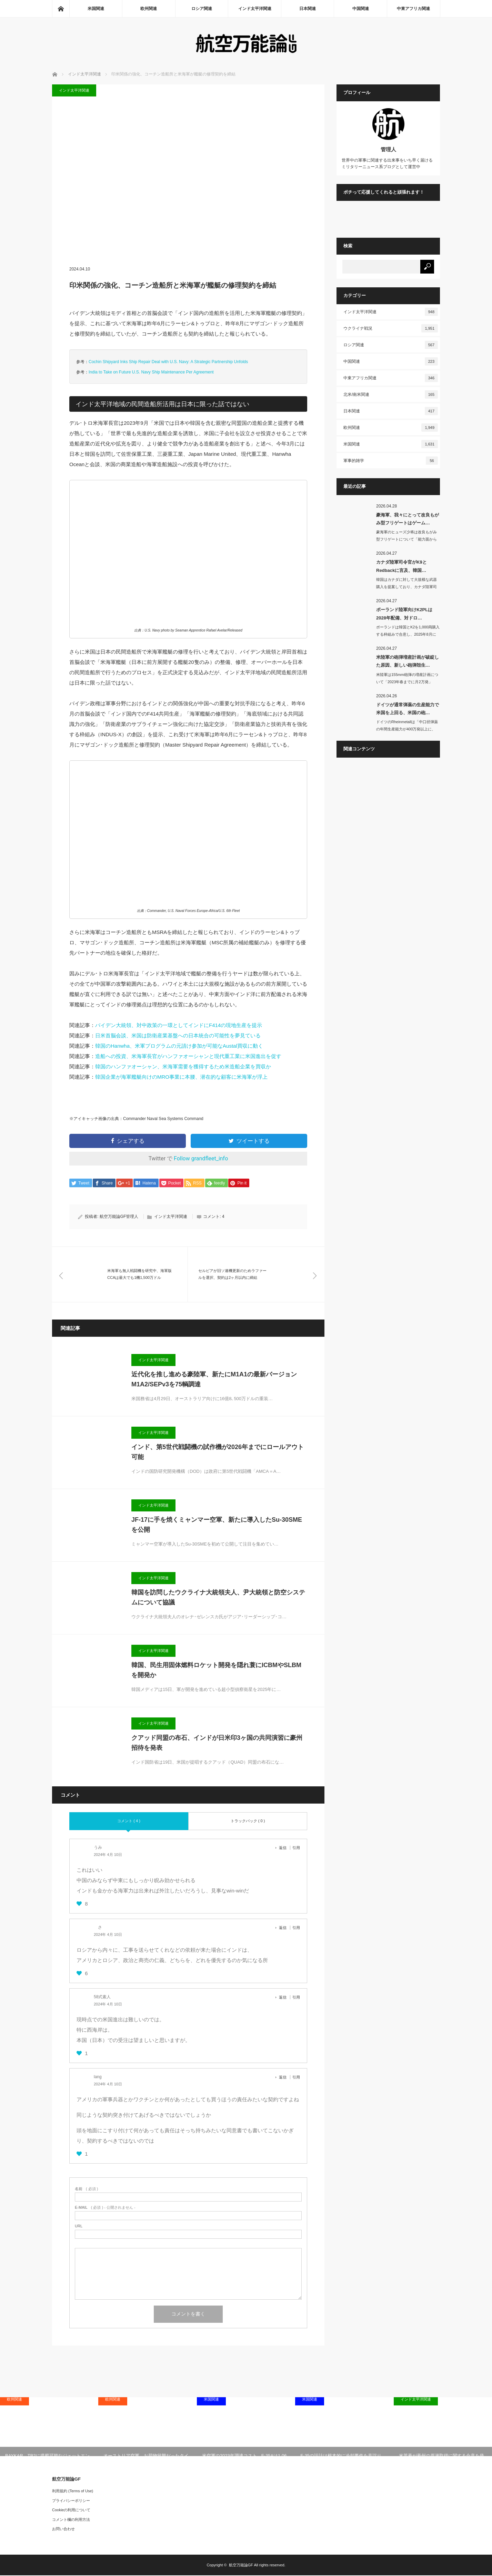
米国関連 (96, 8)
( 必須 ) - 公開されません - (105, 2208)
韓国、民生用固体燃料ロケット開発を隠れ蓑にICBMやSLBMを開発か (216, 1670)
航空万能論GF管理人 (119, 1217)
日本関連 (307, 8)
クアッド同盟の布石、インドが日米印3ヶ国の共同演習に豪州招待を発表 (216, 1743)
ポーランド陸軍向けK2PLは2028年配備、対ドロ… (404, 613)
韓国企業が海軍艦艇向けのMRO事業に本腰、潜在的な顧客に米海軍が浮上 (181, 1077)
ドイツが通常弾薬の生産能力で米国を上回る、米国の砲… (407, 708)
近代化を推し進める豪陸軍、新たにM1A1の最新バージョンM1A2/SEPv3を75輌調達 (214, 1380)
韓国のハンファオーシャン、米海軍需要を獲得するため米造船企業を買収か (183, 1066)
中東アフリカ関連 (413, 8)
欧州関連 (148, 8)
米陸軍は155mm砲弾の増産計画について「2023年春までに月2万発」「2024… (407, 682)
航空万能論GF (241, 2566)
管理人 (388, 149)
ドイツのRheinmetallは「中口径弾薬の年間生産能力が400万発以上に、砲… (407, 729)
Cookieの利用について (71, 2510)
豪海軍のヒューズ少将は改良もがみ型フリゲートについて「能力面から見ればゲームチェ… (406, 539)
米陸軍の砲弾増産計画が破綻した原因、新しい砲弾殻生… (407, 661)
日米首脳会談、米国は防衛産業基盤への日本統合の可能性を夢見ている (178, 1035)
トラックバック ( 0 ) (248, 1821)
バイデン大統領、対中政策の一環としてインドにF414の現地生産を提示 (178, 1025)
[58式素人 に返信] (284, 1997)
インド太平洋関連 (254, 8)
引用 (296, 1848)
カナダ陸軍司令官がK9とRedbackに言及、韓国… (401, 566)
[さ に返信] (284, 1928)
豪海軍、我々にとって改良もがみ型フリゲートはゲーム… (407, 518)
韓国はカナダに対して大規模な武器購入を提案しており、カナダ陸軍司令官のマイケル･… (406, 586)
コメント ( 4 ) (128, 1821)
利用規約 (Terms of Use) (72, 2492)
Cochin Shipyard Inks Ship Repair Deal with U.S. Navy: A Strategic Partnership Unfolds (168, 361)
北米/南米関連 (390, 394)
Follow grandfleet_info (201, 1158)
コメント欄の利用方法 (71, 2520)
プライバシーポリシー (71, 2501)
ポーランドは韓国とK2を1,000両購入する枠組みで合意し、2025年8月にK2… (408, 634)
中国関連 (360, 8)
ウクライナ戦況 (390, 328)
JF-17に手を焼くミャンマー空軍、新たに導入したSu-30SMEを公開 (216, 1525)
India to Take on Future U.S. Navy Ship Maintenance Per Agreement (151, 372)
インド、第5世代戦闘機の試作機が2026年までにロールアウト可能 (217, 1452)
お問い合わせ (63, 2529)
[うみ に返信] (284, 1848)
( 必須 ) (86, 2189)
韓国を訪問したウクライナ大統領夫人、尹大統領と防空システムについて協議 (218, 1598)
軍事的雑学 (390, 460)
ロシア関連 (201, 8)
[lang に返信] (284, 2077)
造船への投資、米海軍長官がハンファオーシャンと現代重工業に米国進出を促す (188, 1056)
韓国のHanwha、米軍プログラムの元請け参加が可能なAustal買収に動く (179, 1046)
